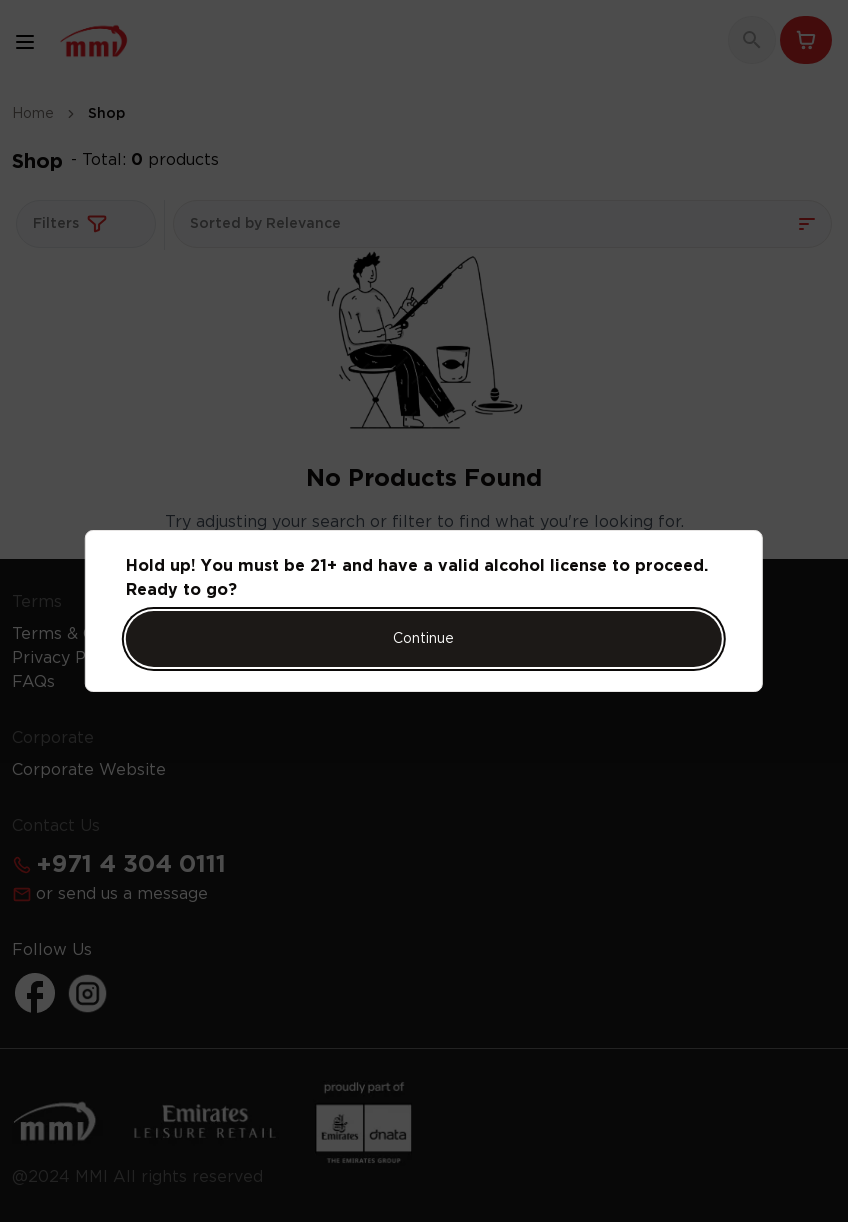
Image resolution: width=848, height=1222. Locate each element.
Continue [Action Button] (423, 639)
